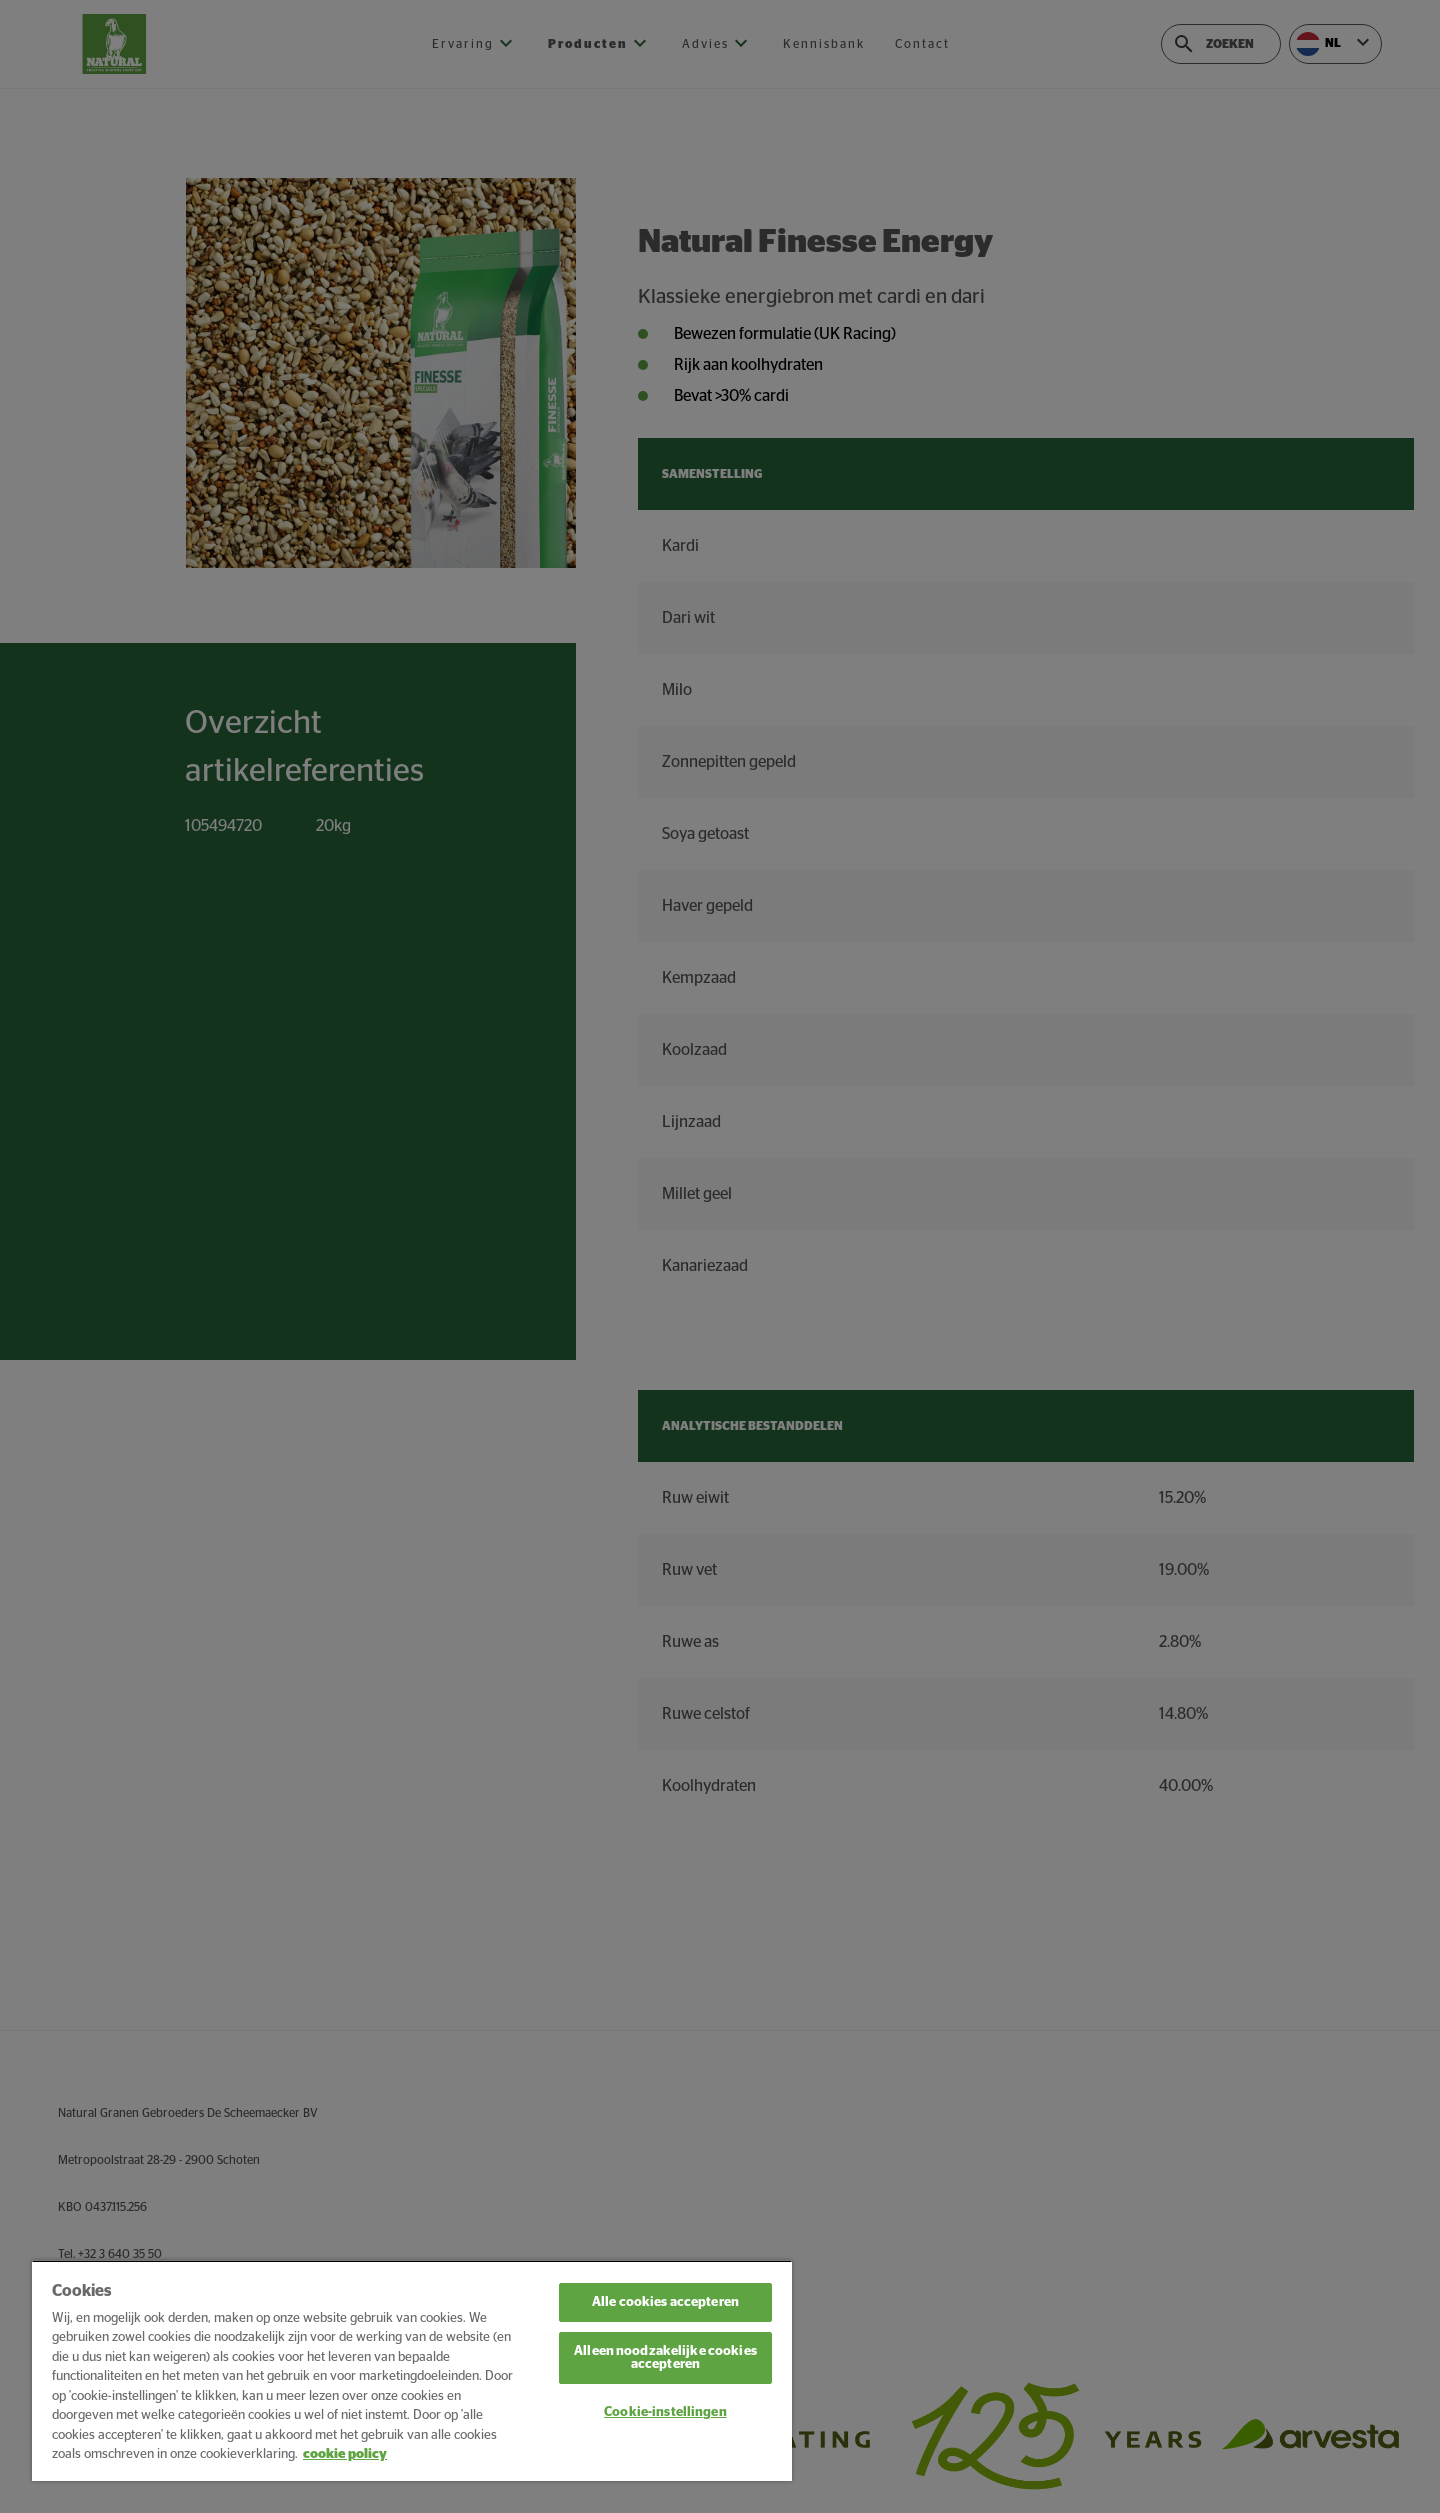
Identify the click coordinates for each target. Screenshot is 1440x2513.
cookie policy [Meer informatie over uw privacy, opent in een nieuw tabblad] (345, 2454)
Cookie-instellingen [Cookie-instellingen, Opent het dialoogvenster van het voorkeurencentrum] (665, 2412)
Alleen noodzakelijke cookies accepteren (665, 2358)
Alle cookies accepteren (665, 2302)
